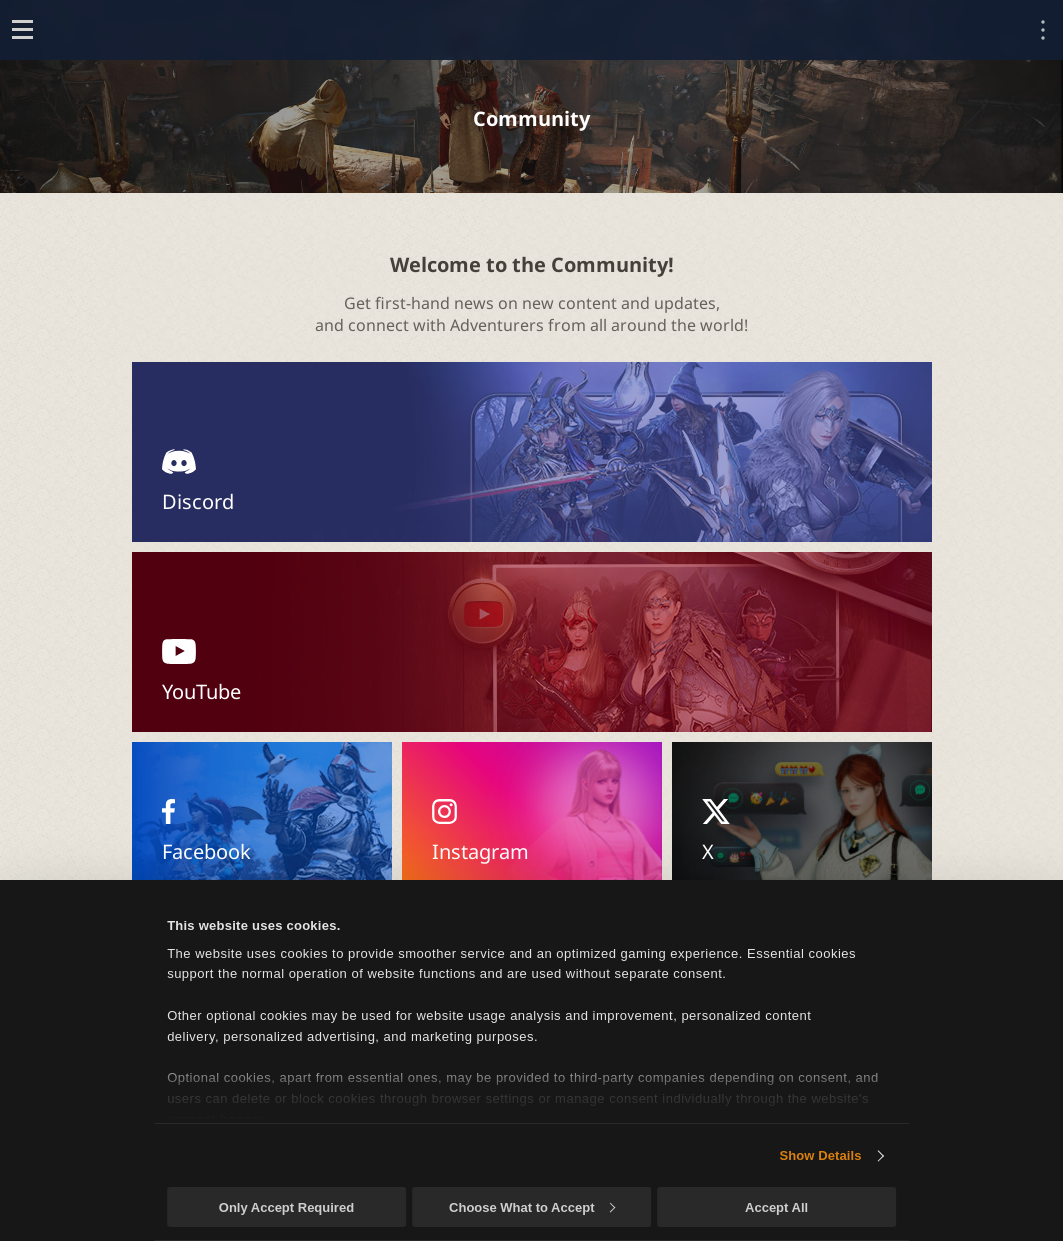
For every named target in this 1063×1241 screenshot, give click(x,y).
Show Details (820, 1155)
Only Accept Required (286, 1207)
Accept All (776, 1207)
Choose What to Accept (532, 1207)
